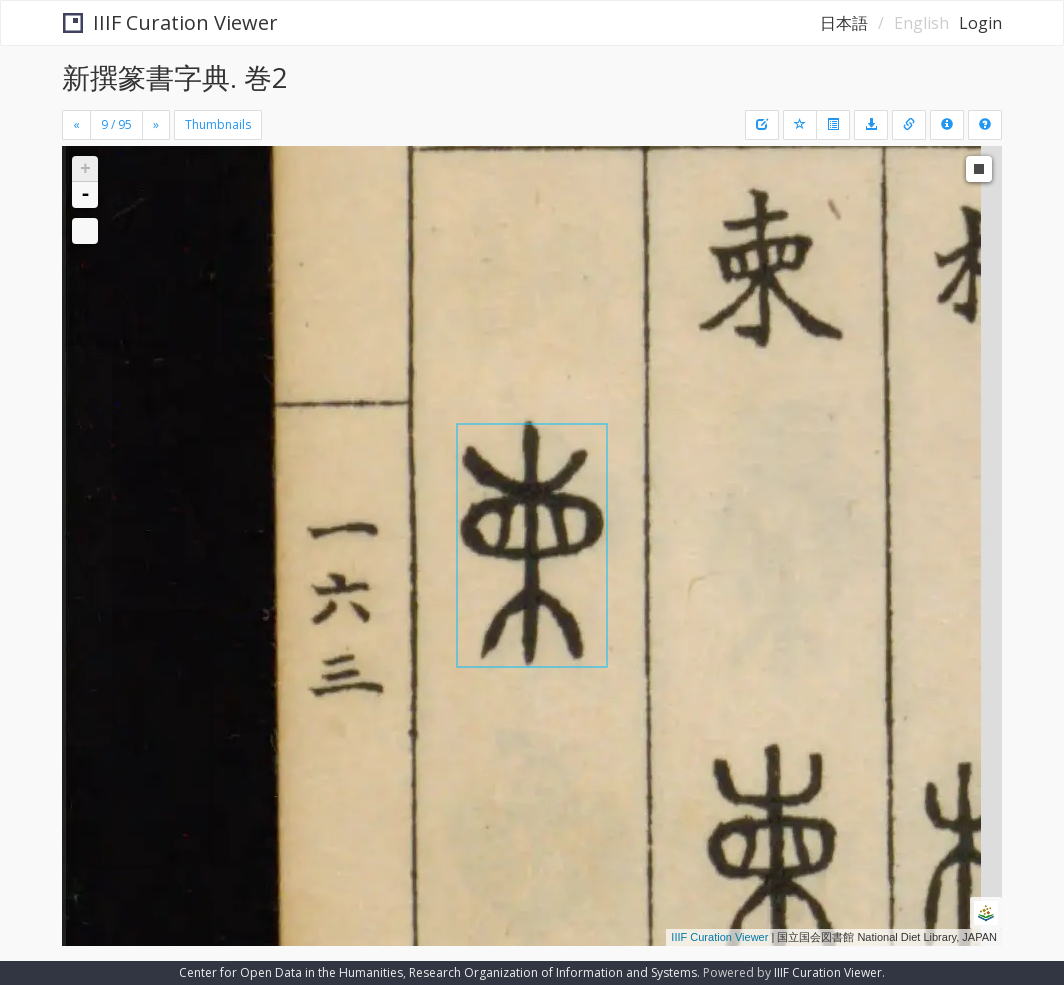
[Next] (156, 125)
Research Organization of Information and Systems (553, 972)
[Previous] (76, 125)
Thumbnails (218, 124)
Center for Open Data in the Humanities (291, 972)
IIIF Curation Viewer (170, 22)
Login (980, 23)
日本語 (844, 23)
